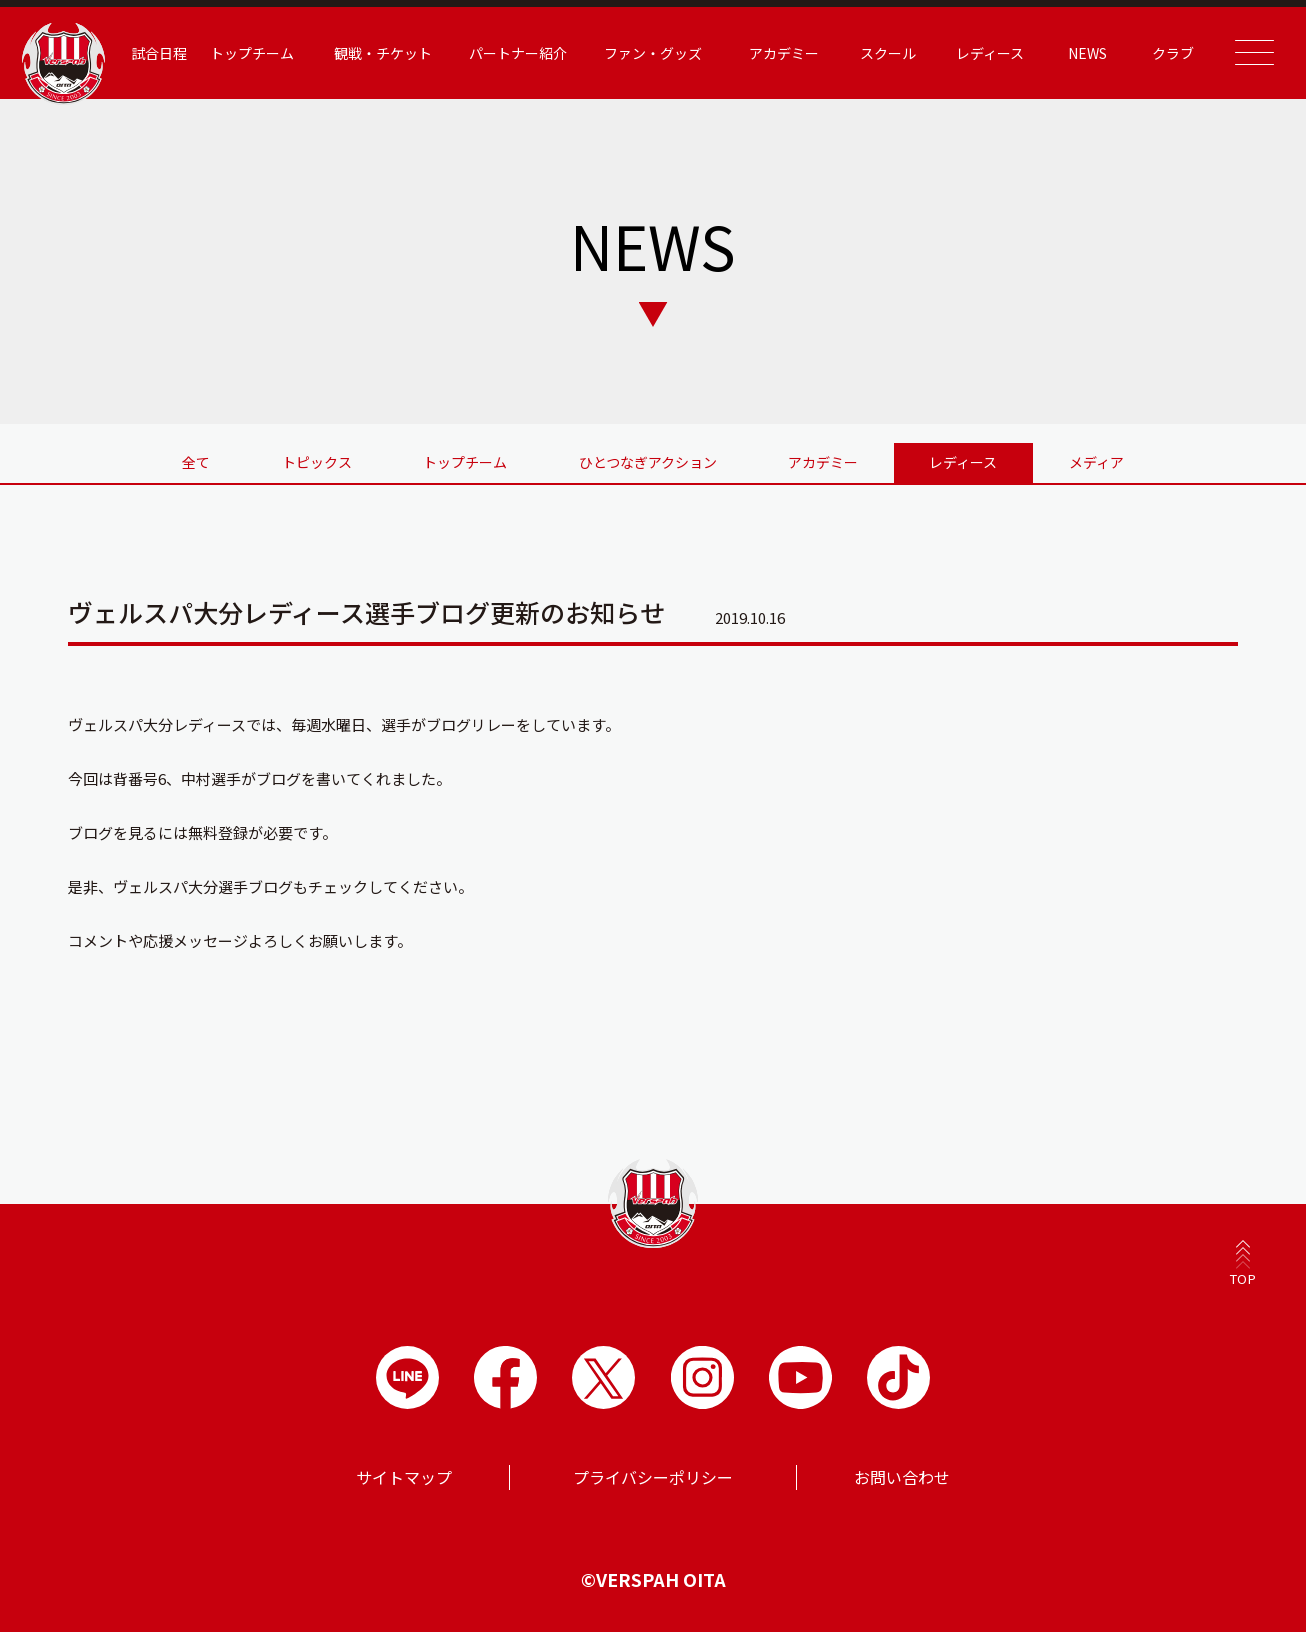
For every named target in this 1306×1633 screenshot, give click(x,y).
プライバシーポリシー (653, 1478)
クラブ (1164, 53)
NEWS (1079, 53)
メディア (1104, 462)
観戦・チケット (389, 53)
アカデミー (782, 53)
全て (189, 462)
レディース (984, 53)
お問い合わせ (902, 1478)
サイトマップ (404, 1478)
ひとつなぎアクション (648, 462)
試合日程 (169, 53)
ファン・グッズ (653, 53)
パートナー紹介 (521, 53)
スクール (884, 53)
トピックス (312, 462)
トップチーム (261, 53)
